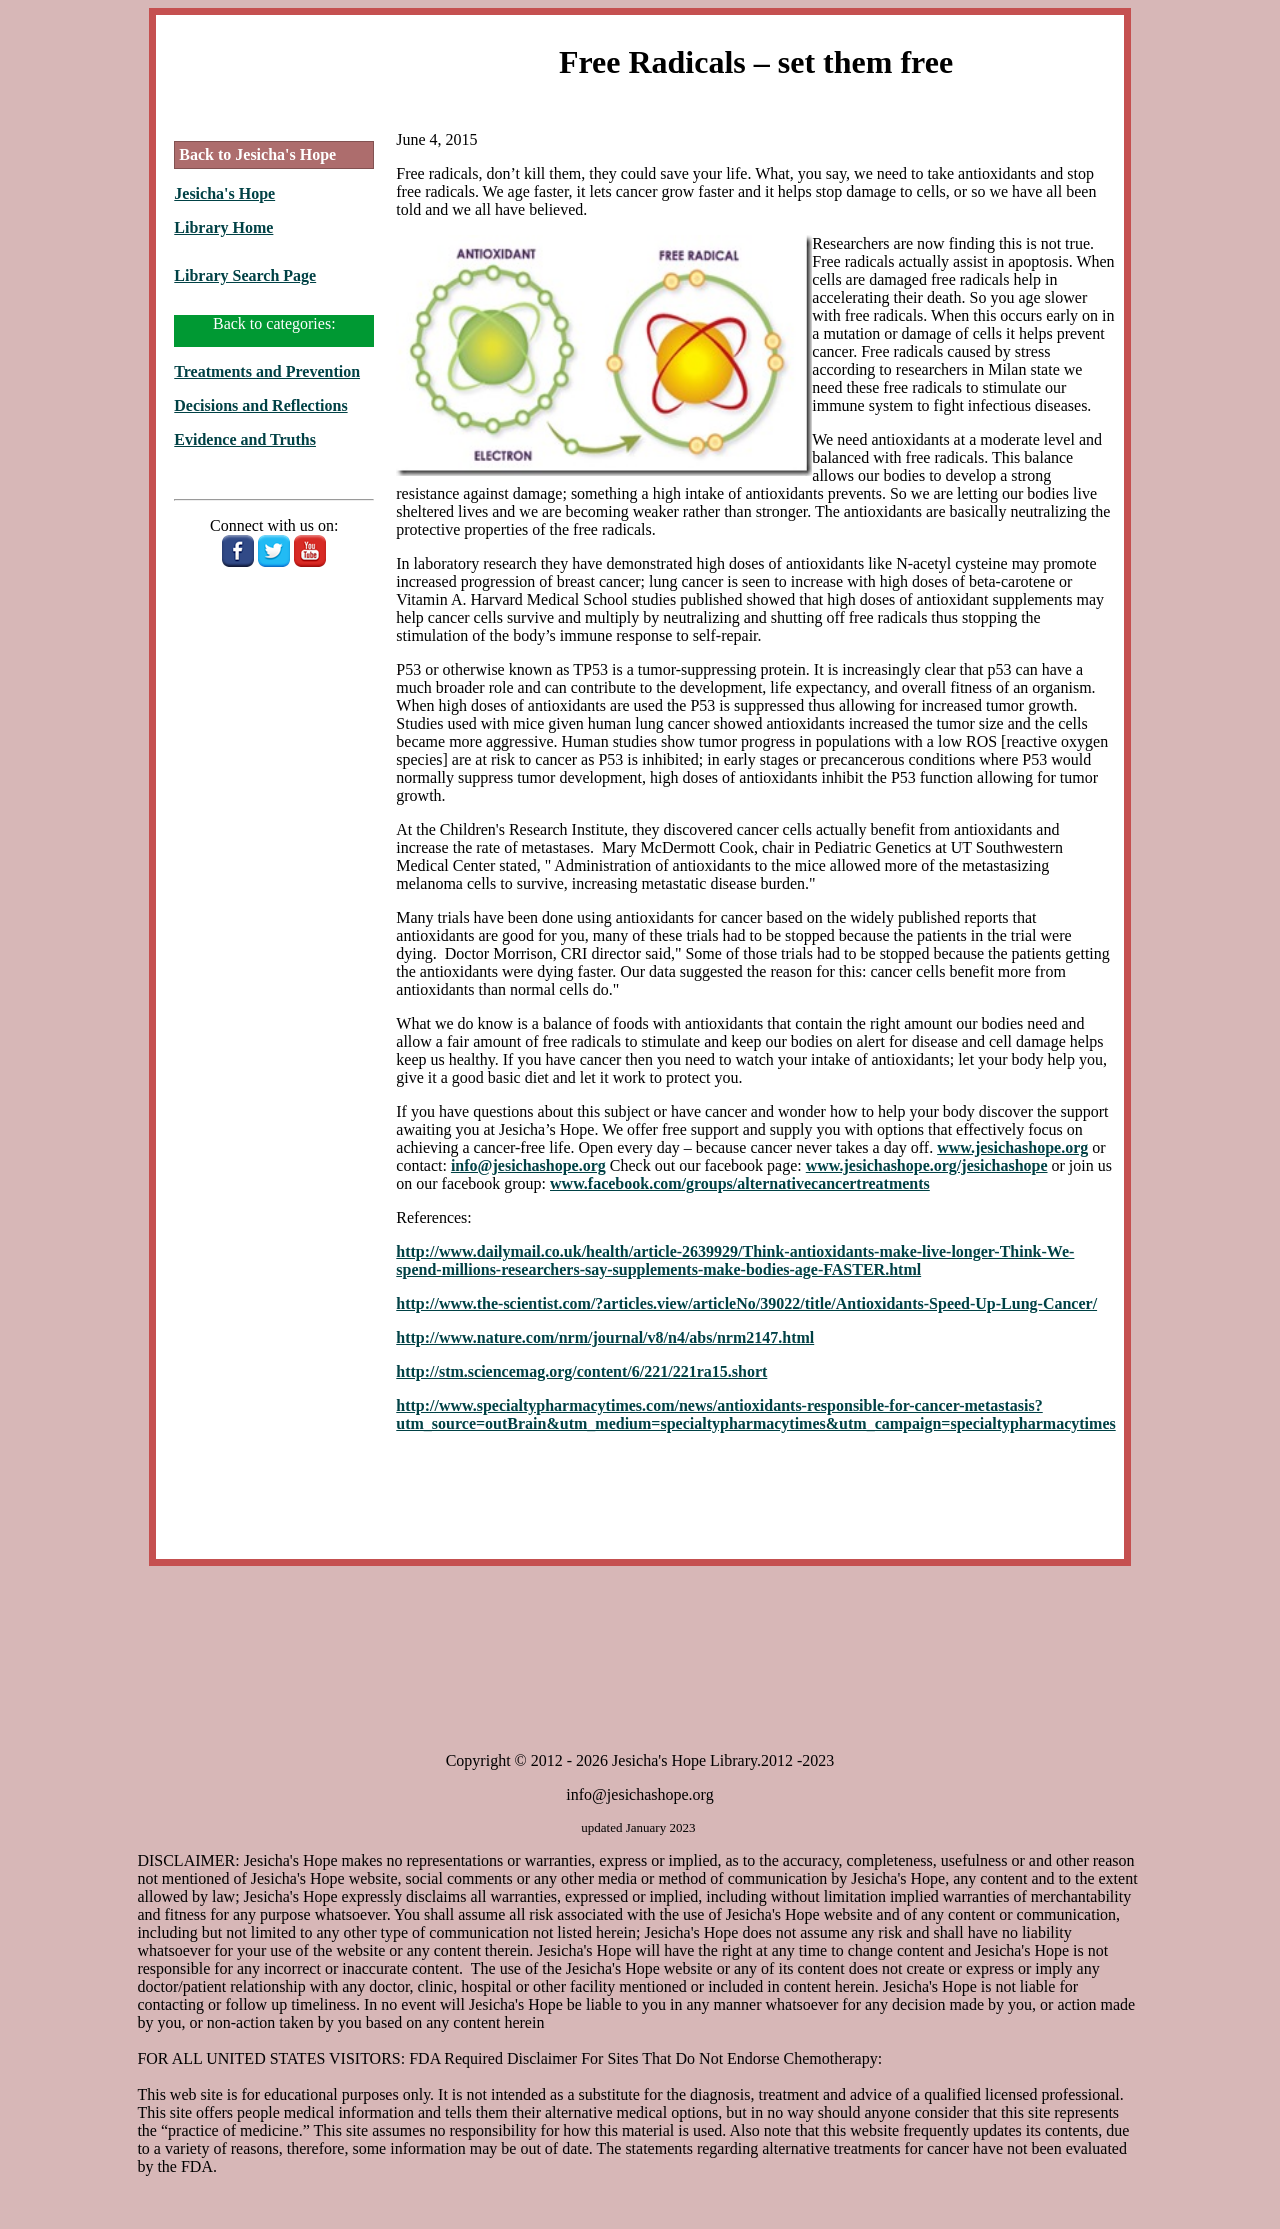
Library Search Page (245, 275)
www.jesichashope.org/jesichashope (927, 1165)
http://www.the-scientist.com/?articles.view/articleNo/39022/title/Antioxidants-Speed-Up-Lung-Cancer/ (746, 1303)
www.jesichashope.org (1012, 1147)
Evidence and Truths (245, 439)
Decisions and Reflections (260, 405)
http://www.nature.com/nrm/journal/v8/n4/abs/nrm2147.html (605, 1337)
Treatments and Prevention (267, 371)
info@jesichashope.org (528, 1165)
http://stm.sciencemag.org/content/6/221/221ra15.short (581, 1371)
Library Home (223, 227)
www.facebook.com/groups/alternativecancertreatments (740, 1183)
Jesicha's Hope (224, 193)
